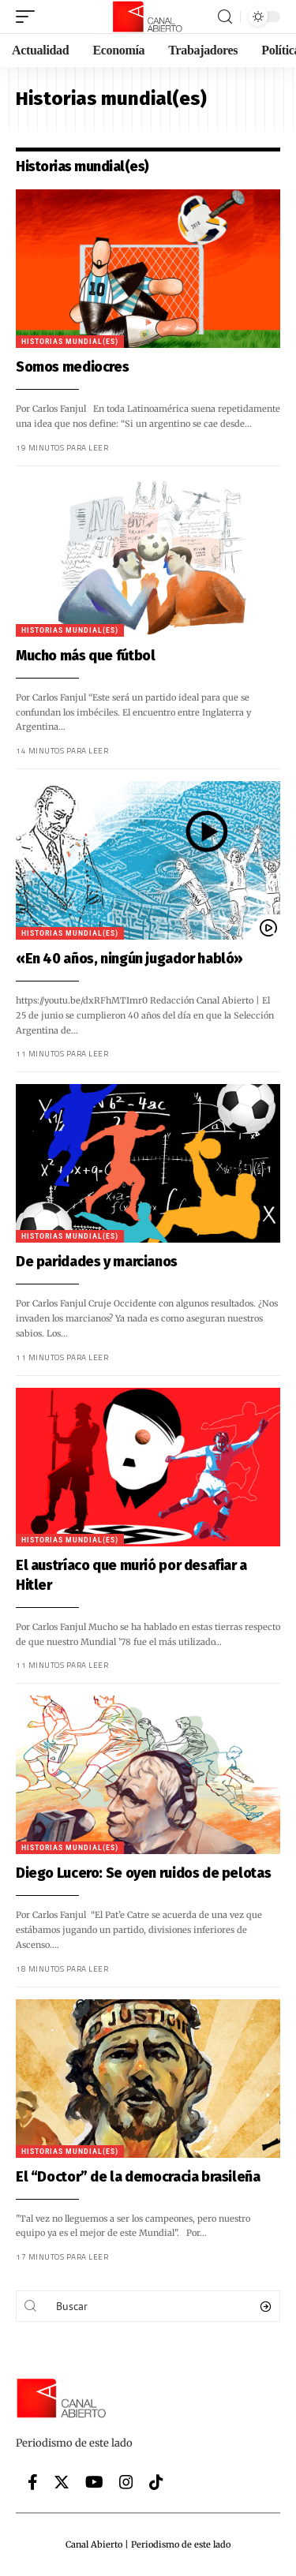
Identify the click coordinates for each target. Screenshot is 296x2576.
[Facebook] (33, 2482)
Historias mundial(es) (69, 341)
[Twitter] (61, 2482)
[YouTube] (94, 2482)
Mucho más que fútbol (85, 655)
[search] (225, 17)
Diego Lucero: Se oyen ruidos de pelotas (143, 1873)
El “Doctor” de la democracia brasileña (138, 2176)
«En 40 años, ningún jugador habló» (129, 958)
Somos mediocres (72, 367)
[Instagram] (126, 2482)
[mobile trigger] (29, 16)
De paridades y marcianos (97, 1261)
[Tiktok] (156, 2482)
